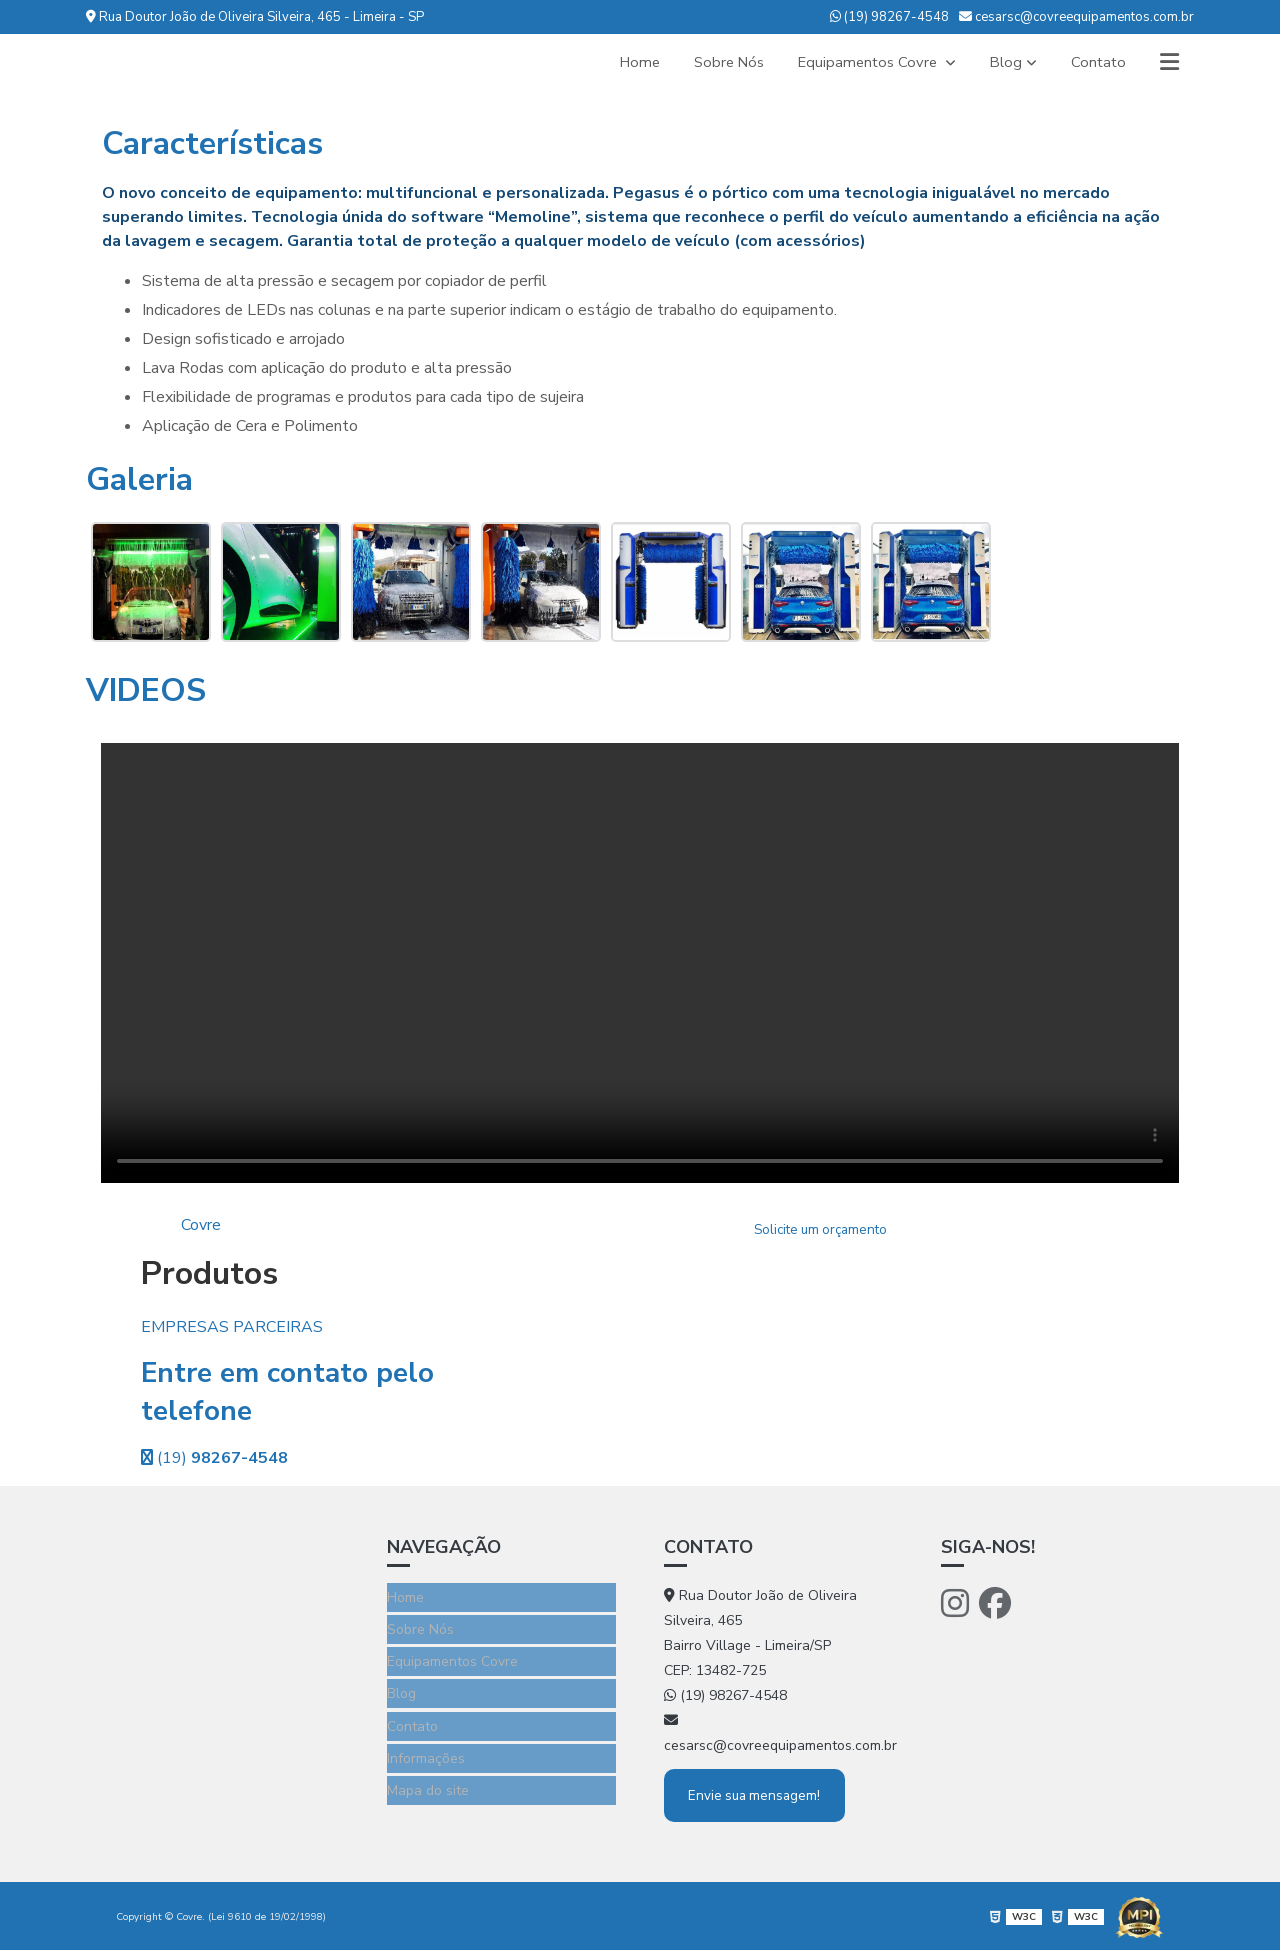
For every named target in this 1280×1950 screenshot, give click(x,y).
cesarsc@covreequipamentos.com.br (1076, 17)
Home (621, 62)
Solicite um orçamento (820, 1232)
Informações (426, 1742)
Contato (1095, 62)
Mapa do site (428, 1771)
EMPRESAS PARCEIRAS (232, 1327)
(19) (214, 1458)
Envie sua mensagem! (759, 1794)
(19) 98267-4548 (889, 17)
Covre (201, 1225)
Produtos (209, 1273)
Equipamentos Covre (860, 62)
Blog (1001, 62)
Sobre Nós (714, 62)
